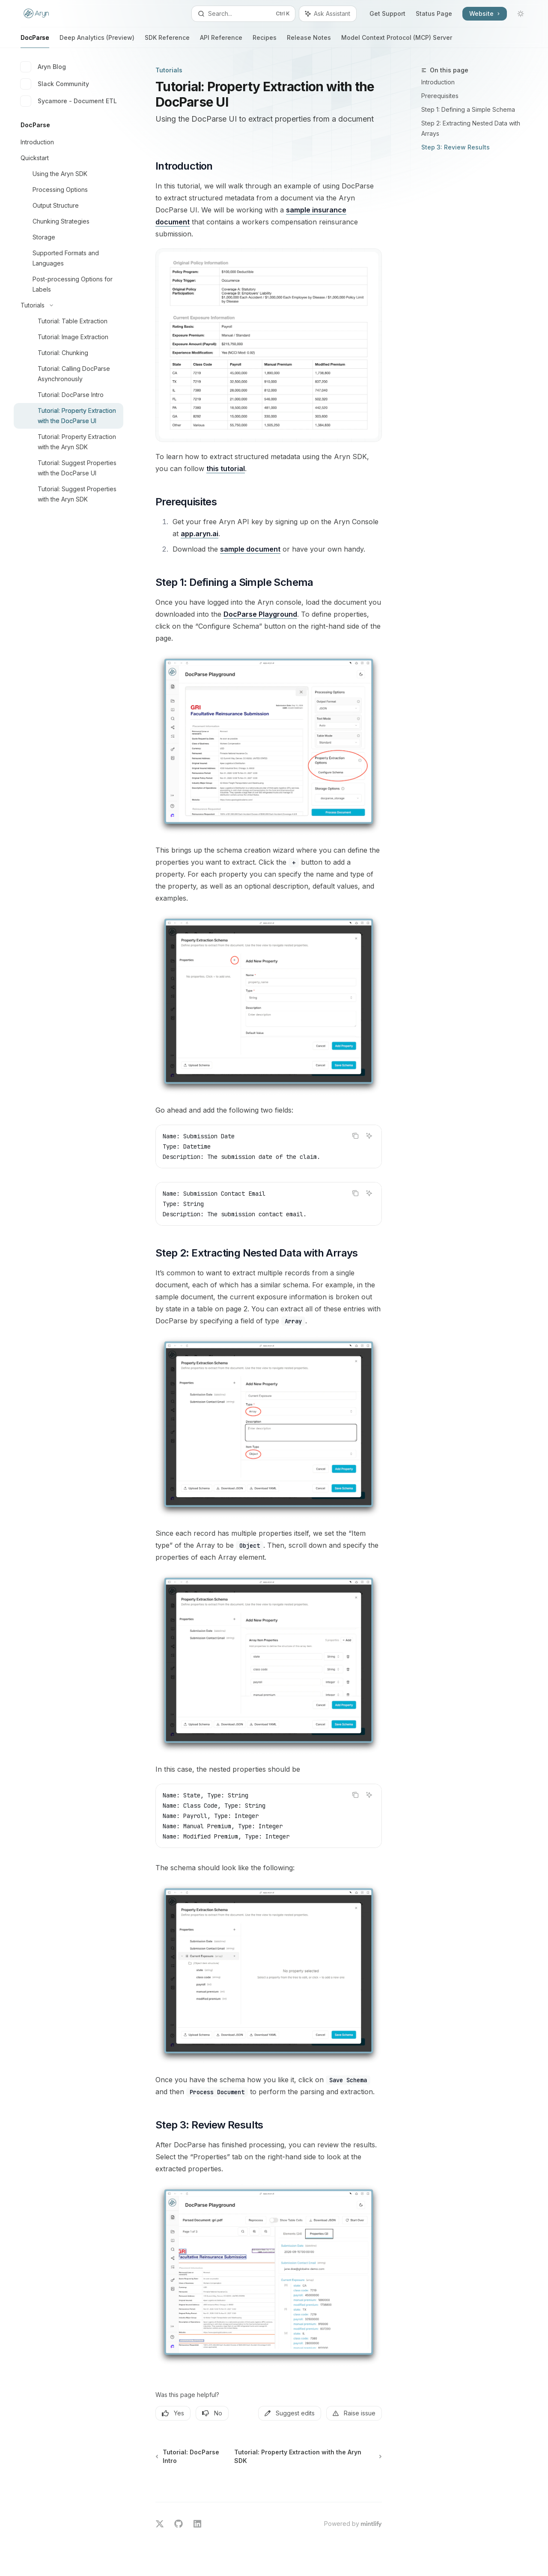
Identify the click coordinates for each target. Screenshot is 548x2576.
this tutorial (225, 468)
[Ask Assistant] (369, 1135)
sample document (250, 549)
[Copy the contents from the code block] (355, 1135)
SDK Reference (167, 41)
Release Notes (309, 41)
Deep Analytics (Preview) (97, 41)
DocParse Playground (260, 614)
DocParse (35, 41)
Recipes (265, 41)
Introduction (438, 82)
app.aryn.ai (199, 533)
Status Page (434, 13)
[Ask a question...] (268, 2482)
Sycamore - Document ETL (69, 101)
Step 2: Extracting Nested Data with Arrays (470, 128)
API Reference (221, 41)
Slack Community (55, 84)
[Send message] (372, 2486)
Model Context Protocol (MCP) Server (396, 41)
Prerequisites (440, 95)
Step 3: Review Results (455, 147)
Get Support (387, 13)
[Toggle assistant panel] (327, 13)
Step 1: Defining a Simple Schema (468, 109)
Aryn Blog (43, 67)
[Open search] (243, 13)
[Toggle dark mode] (520, 14)
